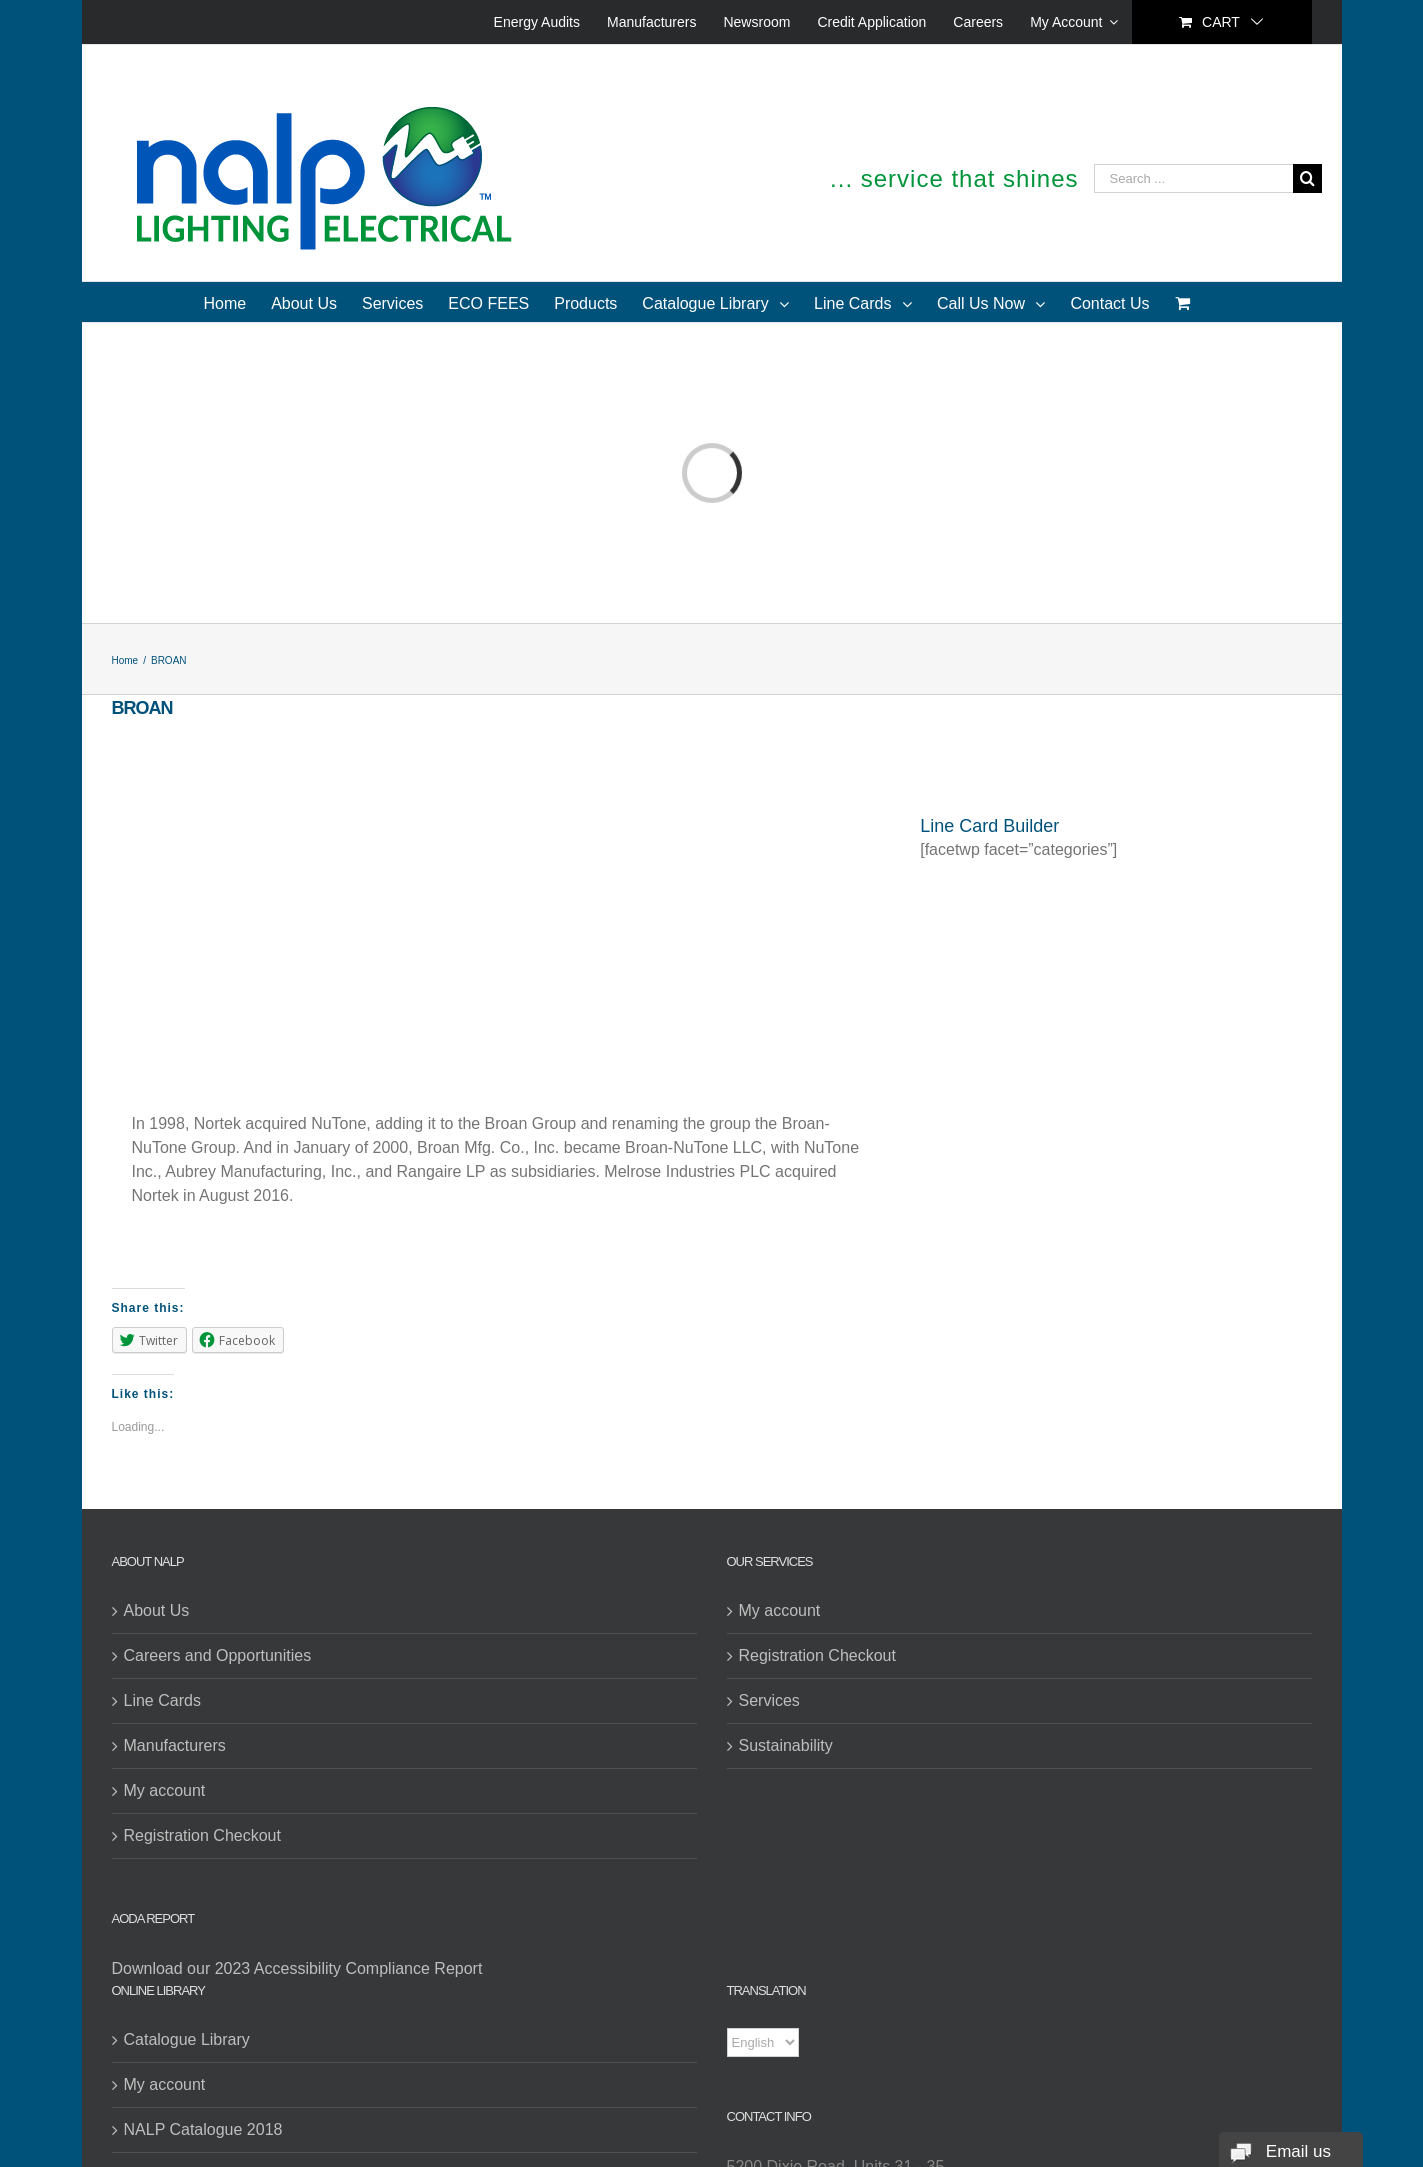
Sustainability (786, 1745)
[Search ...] (1193, 178)
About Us (157, 1610)
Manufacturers (175, 1745)
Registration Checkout (202, 1835)
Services (769, 1700)
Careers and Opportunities (218, 1655)
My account (165, 1790)
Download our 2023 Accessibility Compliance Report (297, 1968)
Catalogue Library (187, 2039)
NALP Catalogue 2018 (203, 2129)
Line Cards (162, 1700)
